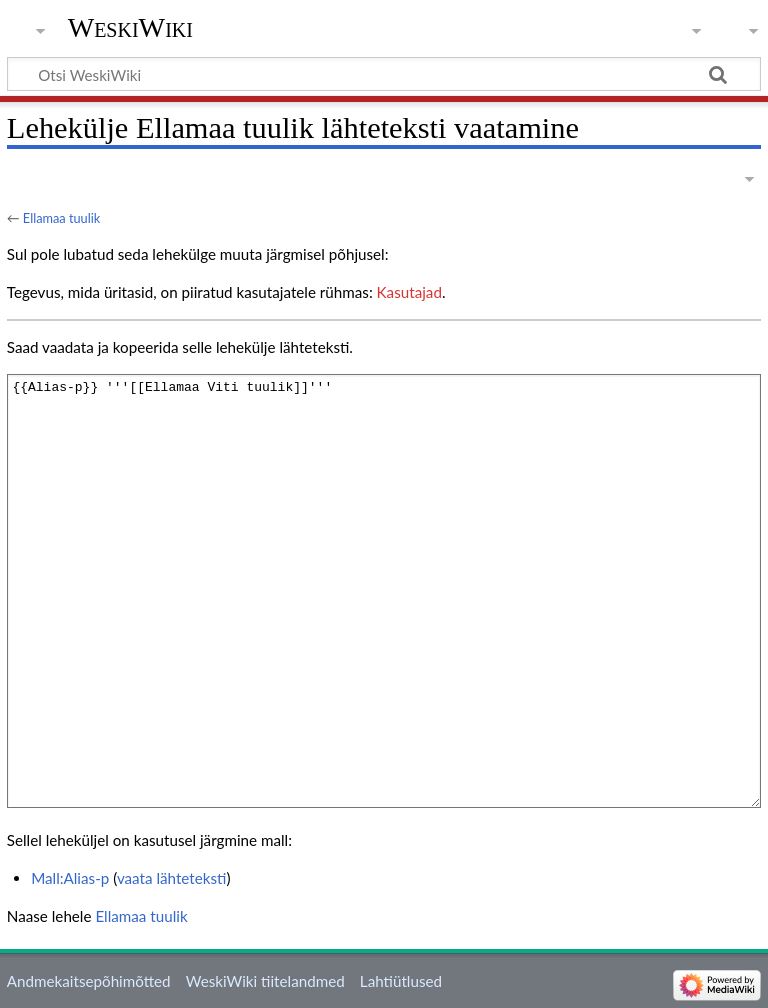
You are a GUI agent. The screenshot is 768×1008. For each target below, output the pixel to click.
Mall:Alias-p (70, 878)
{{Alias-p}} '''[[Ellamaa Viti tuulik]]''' (384, 590)
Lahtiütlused (401, 981)
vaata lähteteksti (172, 878)
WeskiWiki (130, 27)
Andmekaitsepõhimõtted (89, 981)
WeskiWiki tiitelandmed (265, 981)
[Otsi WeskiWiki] (384, 74)
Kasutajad (409, 292)
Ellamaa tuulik (61, 218)
